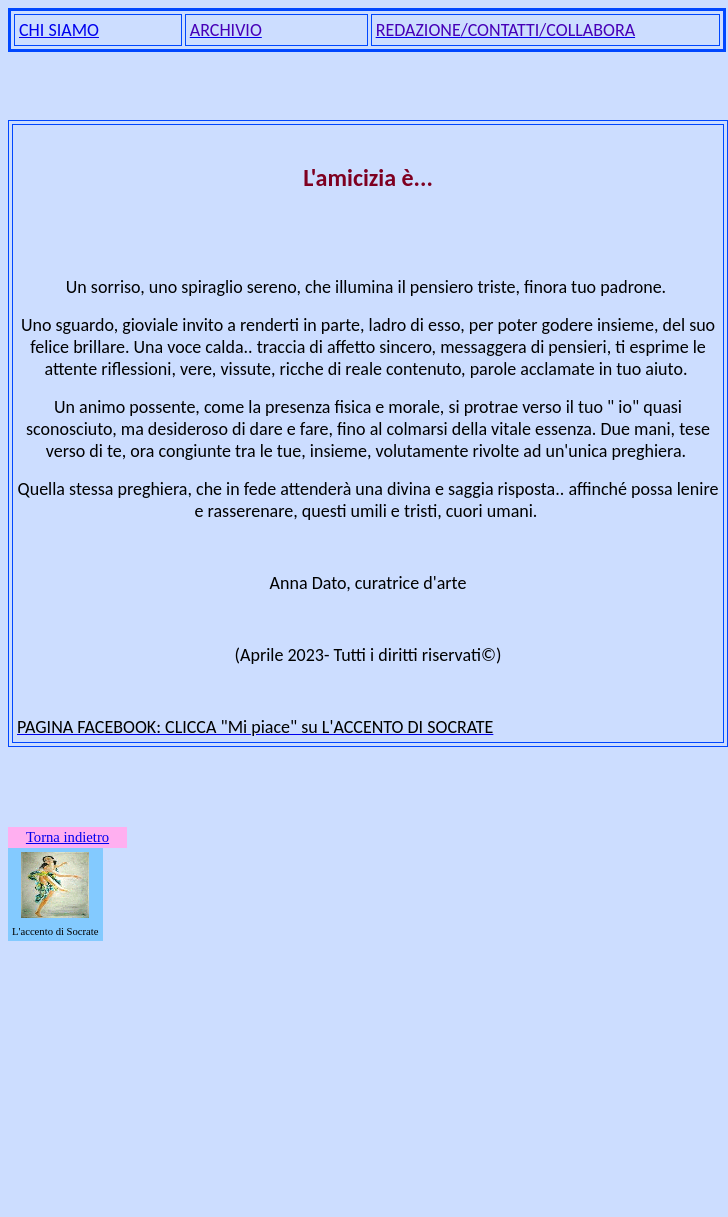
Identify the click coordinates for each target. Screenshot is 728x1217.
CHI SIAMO (59, 30)
